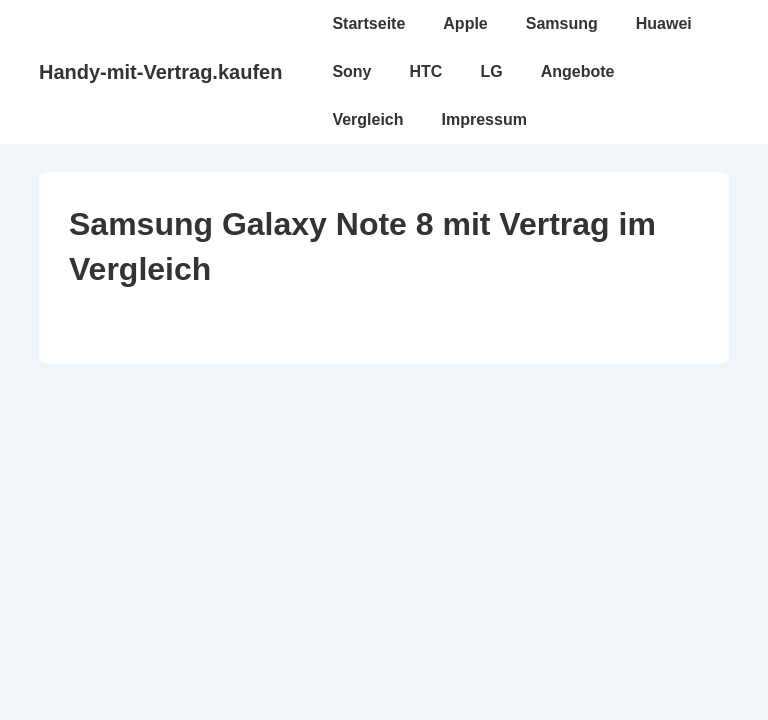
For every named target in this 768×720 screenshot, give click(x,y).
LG (491, 71)
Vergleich (367, 119)
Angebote (578, 71)
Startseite (368, 23)
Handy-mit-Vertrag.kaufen (160, 72)
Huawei (664, 23)
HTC (426, 71)
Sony (351, 71)
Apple (465, 23)
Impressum (484, 119)
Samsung (562, 23)
